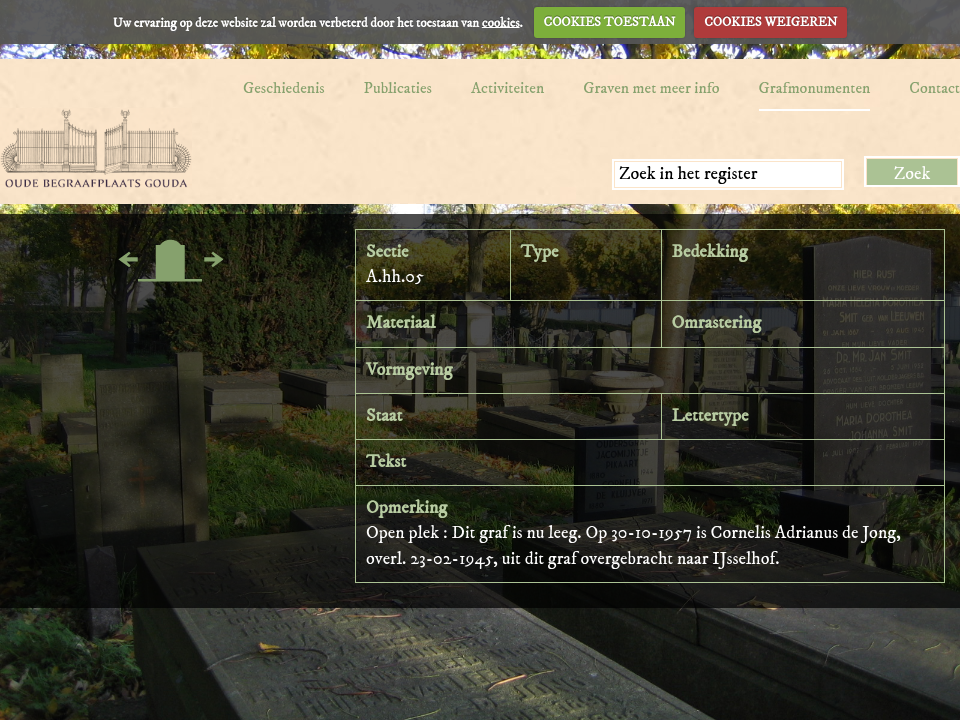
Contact (934, 88)
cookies (501, 22)
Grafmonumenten (815, 88)
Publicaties (398, 88)
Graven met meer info (651, 88)
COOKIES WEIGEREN (770, 22)
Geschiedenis (284, 88)
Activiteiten (507, 88)
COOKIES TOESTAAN (610, 22)
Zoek (912, 174)
